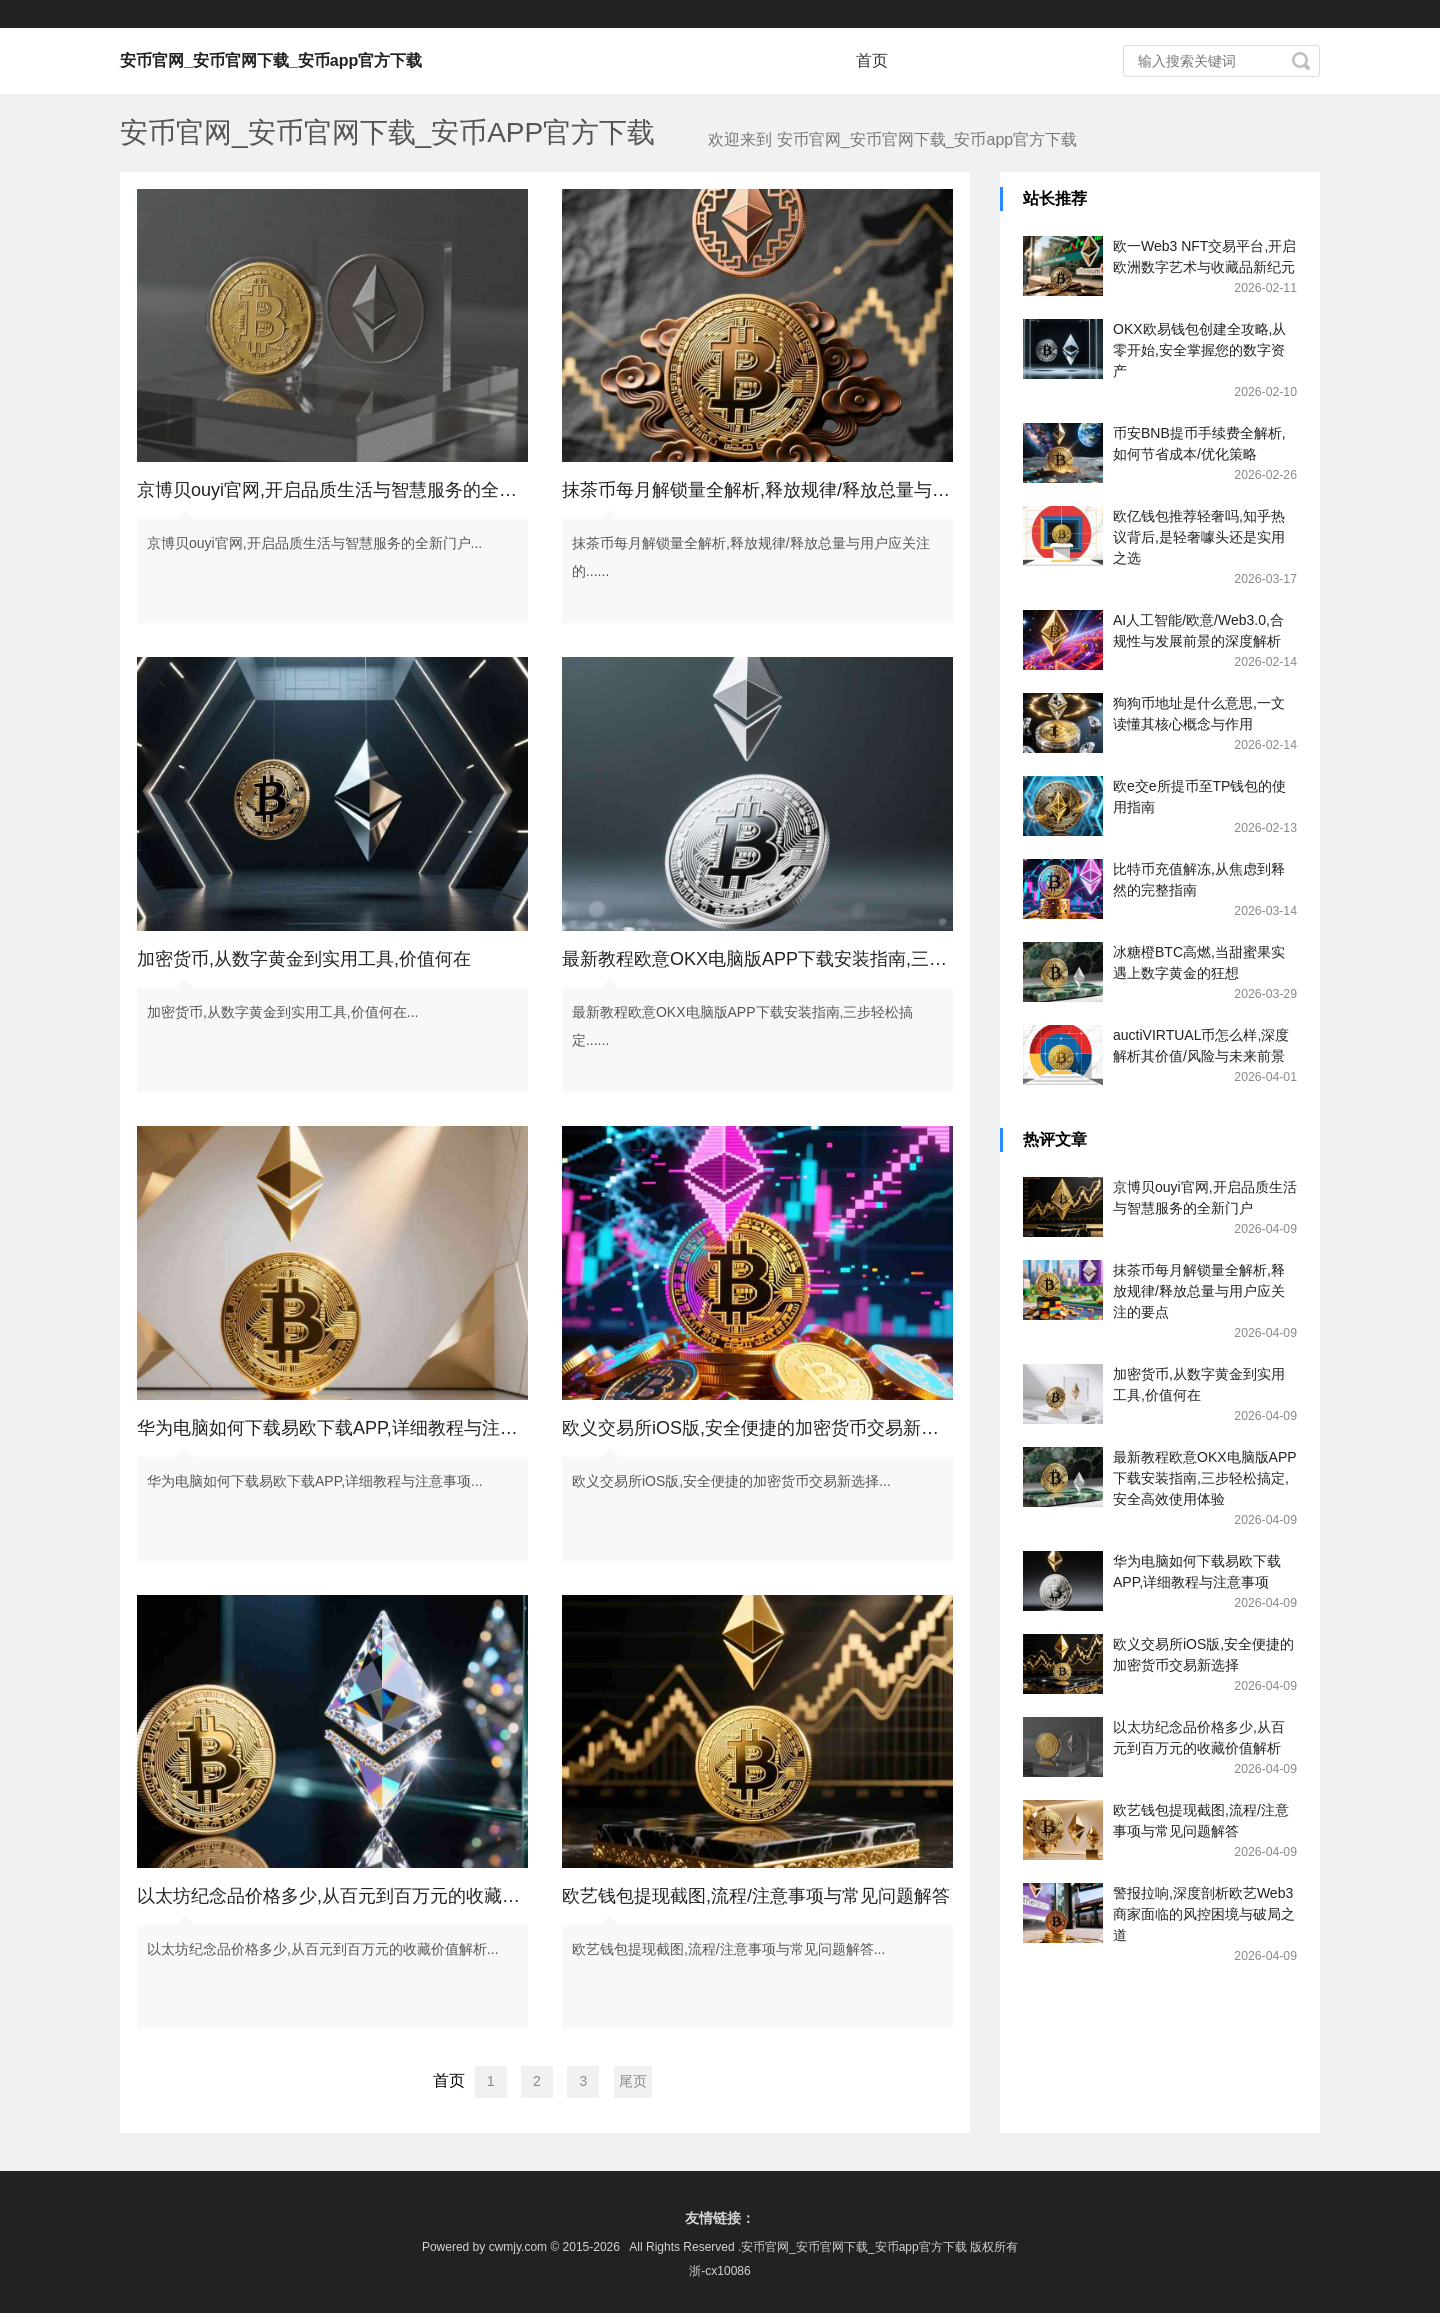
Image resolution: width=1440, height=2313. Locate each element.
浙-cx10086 (719, 2271)
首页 (872, 60)
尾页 (633, 2081)
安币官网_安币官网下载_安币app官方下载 (271, 60)
